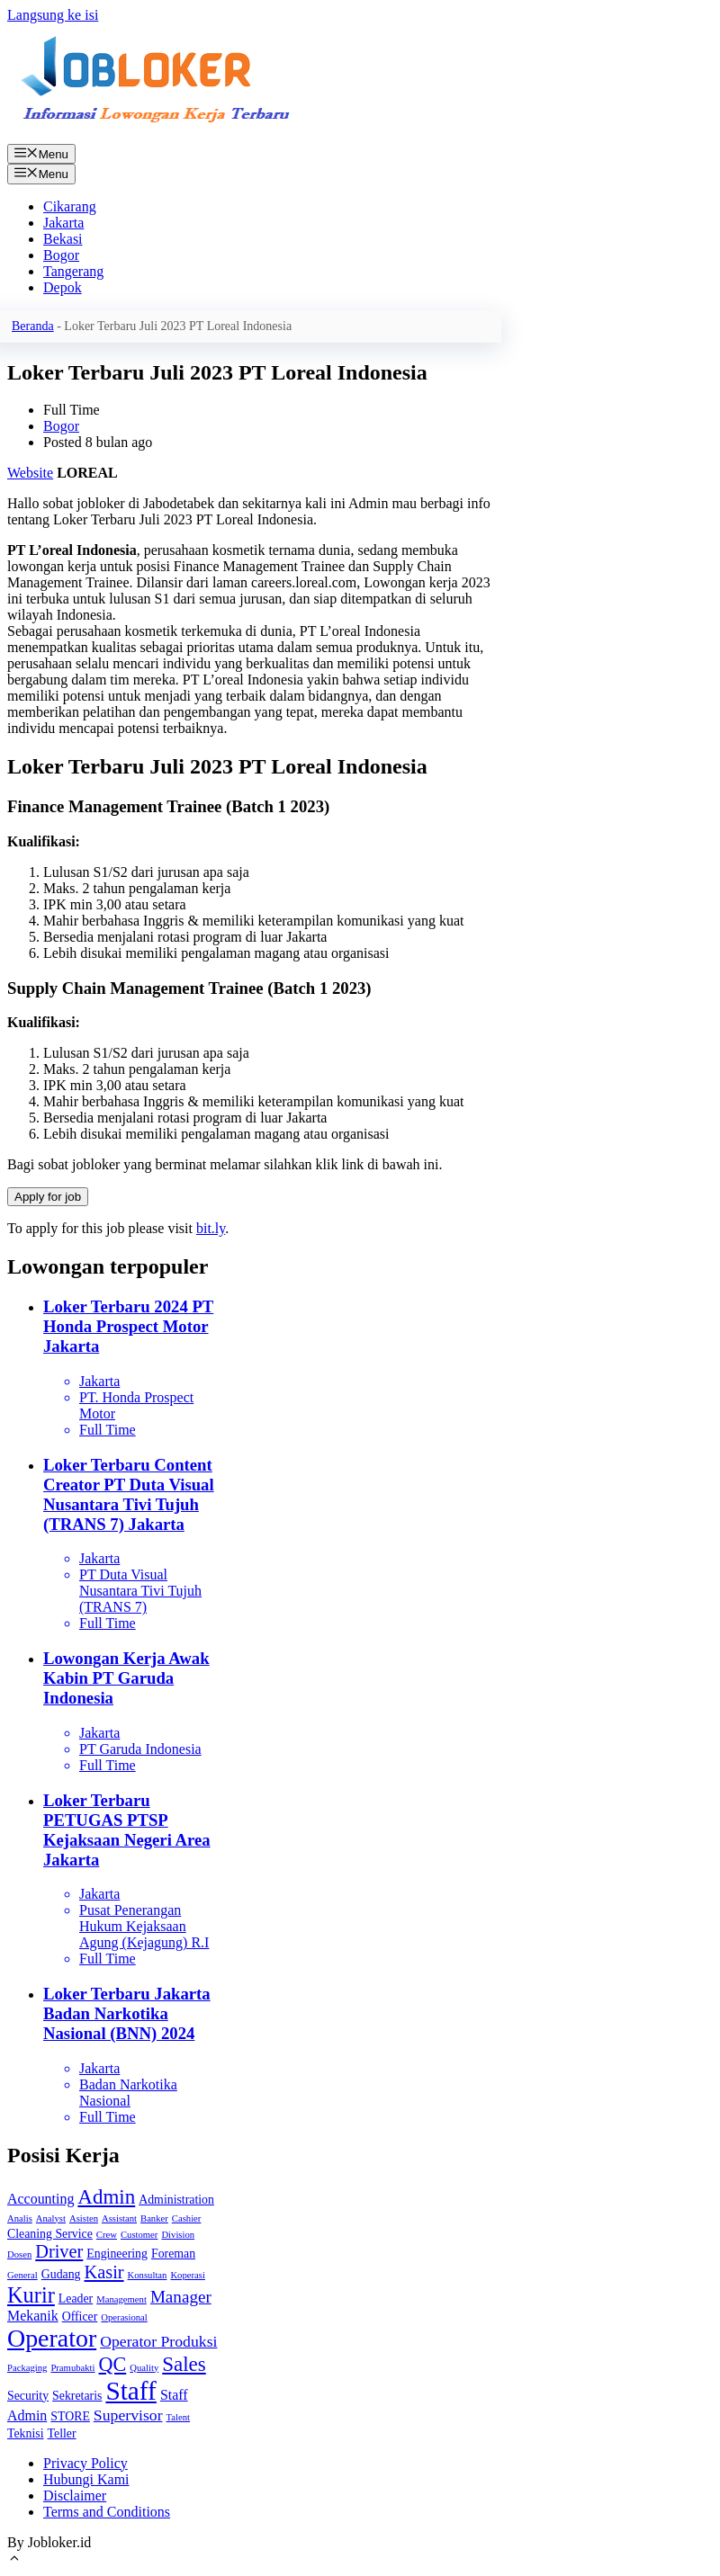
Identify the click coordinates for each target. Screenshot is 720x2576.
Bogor (61, 255)
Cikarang (69, 206)
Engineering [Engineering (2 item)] (117, 2253)
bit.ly (210, 1228)
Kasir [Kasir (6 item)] (104, 2272)
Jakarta (63, 222)
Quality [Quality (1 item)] (144, 2368)
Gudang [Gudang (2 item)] (61, 2274)
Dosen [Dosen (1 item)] (19, 2254)
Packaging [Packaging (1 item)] (27, 2368)
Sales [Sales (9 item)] (184, 2364)
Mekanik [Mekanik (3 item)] (32, 2315)
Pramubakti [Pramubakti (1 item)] (72, 2368)
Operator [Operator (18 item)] (51, 2338)
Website (30, 472)
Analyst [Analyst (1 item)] (51, 2218)
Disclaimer (74, 2495)
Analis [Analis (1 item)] (19, 2218)
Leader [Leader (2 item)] (75, 2298)
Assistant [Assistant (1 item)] (119, 2218)
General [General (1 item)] (22, 2275)
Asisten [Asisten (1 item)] (83, 2218)
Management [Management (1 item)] (121, 2299)
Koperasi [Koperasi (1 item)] (187, 2275)
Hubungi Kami (86, 2479)
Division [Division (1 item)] (177, 2235)
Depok (62, 287)
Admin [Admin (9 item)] (106, 2197)
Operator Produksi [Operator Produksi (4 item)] (158, 2341)
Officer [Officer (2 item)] (80, 2316)
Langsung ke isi (52, 14)
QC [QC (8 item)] (113, 2364)
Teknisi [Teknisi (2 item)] (25, 2433)
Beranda (33, 326)
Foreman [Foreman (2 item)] (173, 2253)
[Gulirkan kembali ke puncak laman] (14, 2560)
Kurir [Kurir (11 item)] (31, 2295)
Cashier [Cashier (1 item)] (187, 2218)
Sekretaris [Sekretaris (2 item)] (77, 2395)
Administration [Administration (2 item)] (176, 2199)
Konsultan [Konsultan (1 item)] (147, 2275)
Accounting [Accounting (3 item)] (40, 2198)
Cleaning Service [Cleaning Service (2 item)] (50, 2234)
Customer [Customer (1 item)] (139, 2235)
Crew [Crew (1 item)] (106, 2235)
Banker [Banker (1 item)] (154, 2218)
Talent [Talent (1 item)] (178, 2417)
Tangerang (73, 271)
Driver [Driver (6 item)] (59, 2251)
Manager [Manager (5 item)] (181, 2296)
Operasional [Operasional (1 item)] (124, 2317)
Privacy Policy (85, 2463)
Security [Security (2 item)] (28, 2395)
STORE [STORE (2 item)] (70, 2416)
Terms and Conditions (106, 2511)
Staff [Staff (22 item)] (130, 2390)
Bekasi (63, 238)
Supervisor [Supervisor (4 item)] (128, 2415)
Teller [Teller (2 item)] (62, 2433)
